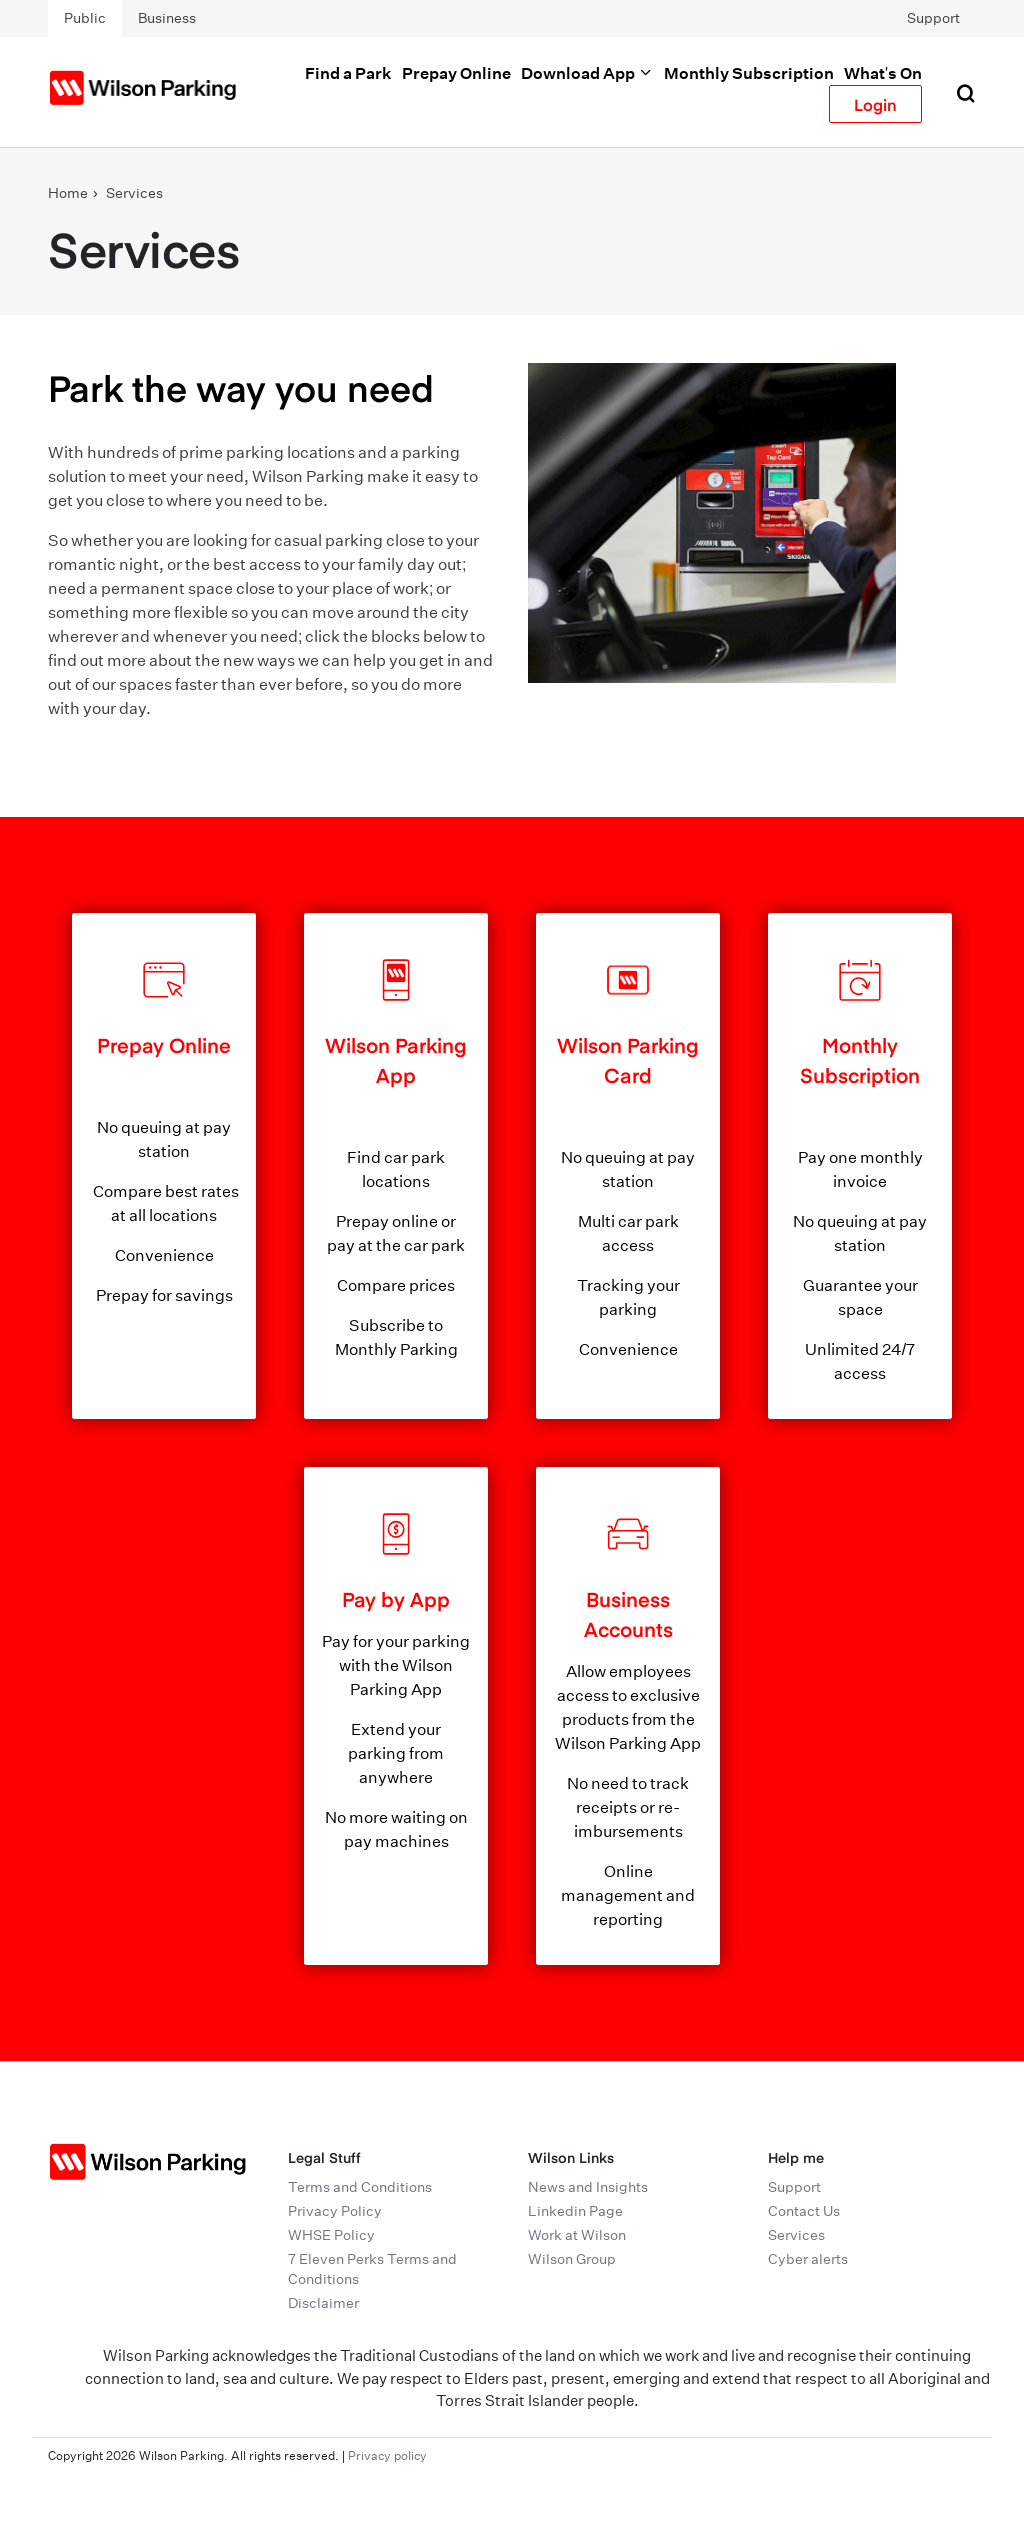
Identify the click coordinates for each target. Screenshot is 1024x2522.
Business (167, 18)
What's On (883, 73)
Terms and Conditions (360, 2187)
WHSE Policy (331, 2235)
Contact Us (804, 2211)
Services (134, 193)
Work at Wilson (577, 2235)
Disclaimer (323, 2303)
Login (875, 104)
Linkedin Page (575, 2211)
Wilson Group (572, 2259)
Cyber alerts (808, 2259)
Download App (587, 73)
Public (85, 18)
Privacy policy (387, 2455)
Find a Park (348, 73)
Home (68, 193)
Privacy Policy (335, 2211)
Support (933, 18)
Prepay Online (456, 73)
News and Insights (588, 2187)
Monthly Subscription (749, 73)
